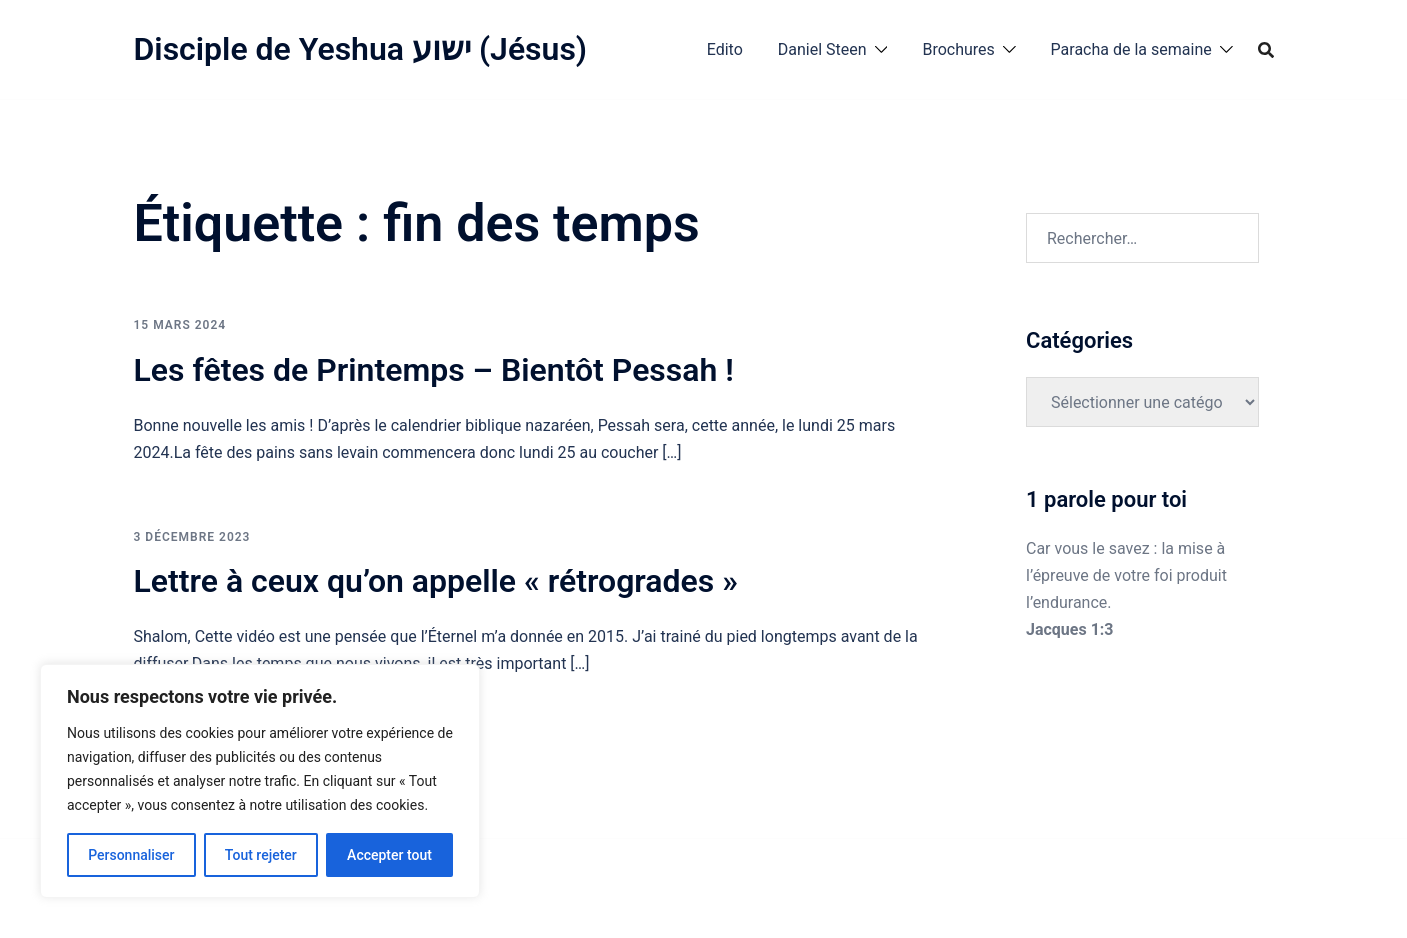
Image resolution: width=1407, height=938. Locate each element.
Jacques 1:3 (1070, 629)
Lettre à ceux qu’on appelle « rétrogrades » (436, 581)
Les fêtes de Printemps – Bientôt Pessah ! (434, 370)
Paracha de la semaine (1131, 49)
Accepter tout (389, 855)
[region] (260, 781)
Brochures (958, 49)
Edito (725, 49)
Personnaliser (131, 855)
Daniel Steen (822, 49)
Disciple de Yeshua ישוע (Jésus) (361, 49)
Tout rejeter (261, 855)
